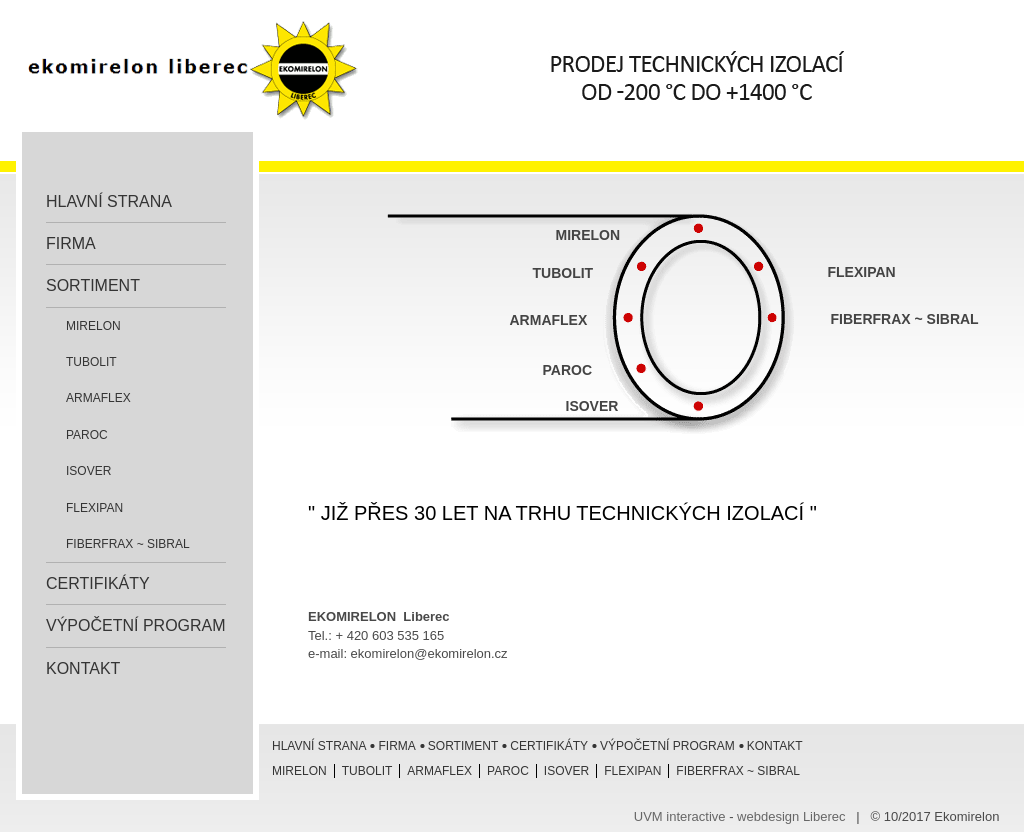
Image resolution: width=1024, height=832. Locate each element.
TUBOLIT (563, 273)
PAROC (569, 370)
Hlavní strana (109, 201)
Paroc (87, 435)
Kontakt (83, 668)
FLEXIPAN (862, 272)
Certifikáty (98, 583)
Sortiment (93, 285)
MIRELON (588, 235)
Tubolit (91, 362)
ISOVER (88, 471)
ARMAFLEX (549, 320)
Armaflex (98, 398)
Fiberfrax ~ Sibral (128, 544)
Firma (71, 243)
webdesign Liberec (791, 816)
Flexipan (94, 508)
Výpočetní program (136, 625)
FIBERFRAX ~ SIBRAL (905, 319)
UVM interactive (680, 816)
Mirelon (93, 326)
